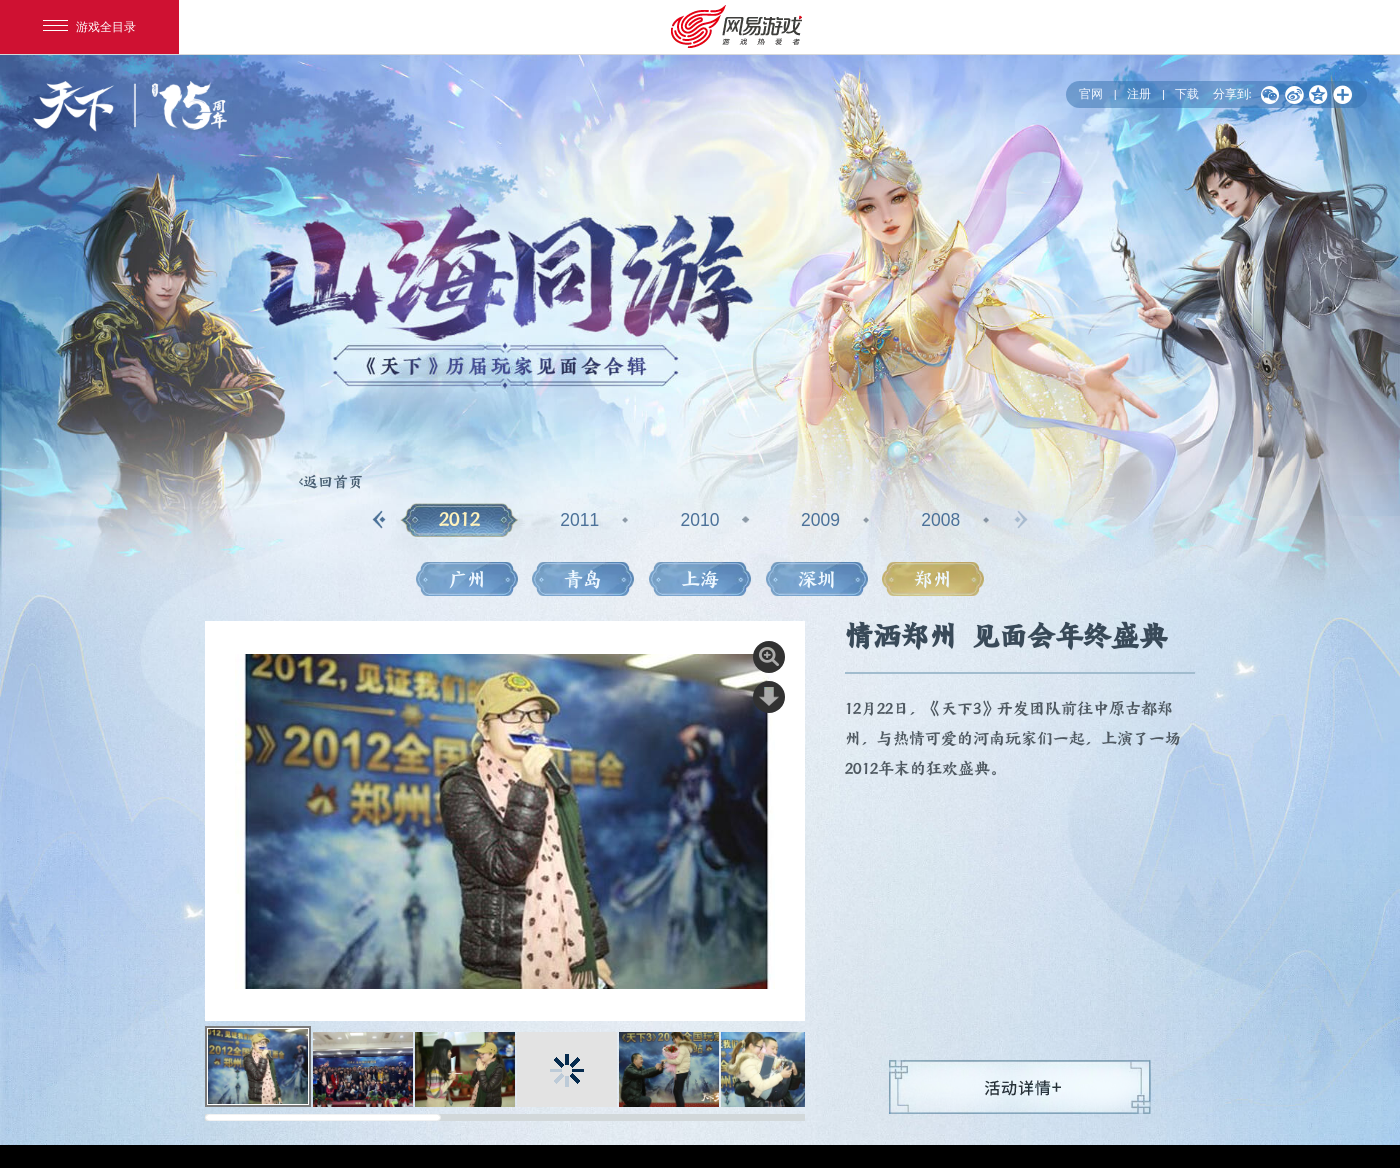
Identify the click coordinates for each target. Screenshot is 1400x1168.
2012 (459, 519)
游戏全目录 (89, 27)
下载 (1187, 93)
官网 (1091, 93)
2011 (579, 520)
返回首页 (333, 482)
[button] (379, 520)
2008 (940, 520)
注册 (1139, 93)
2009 (820, 520)
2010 (700, 520)
